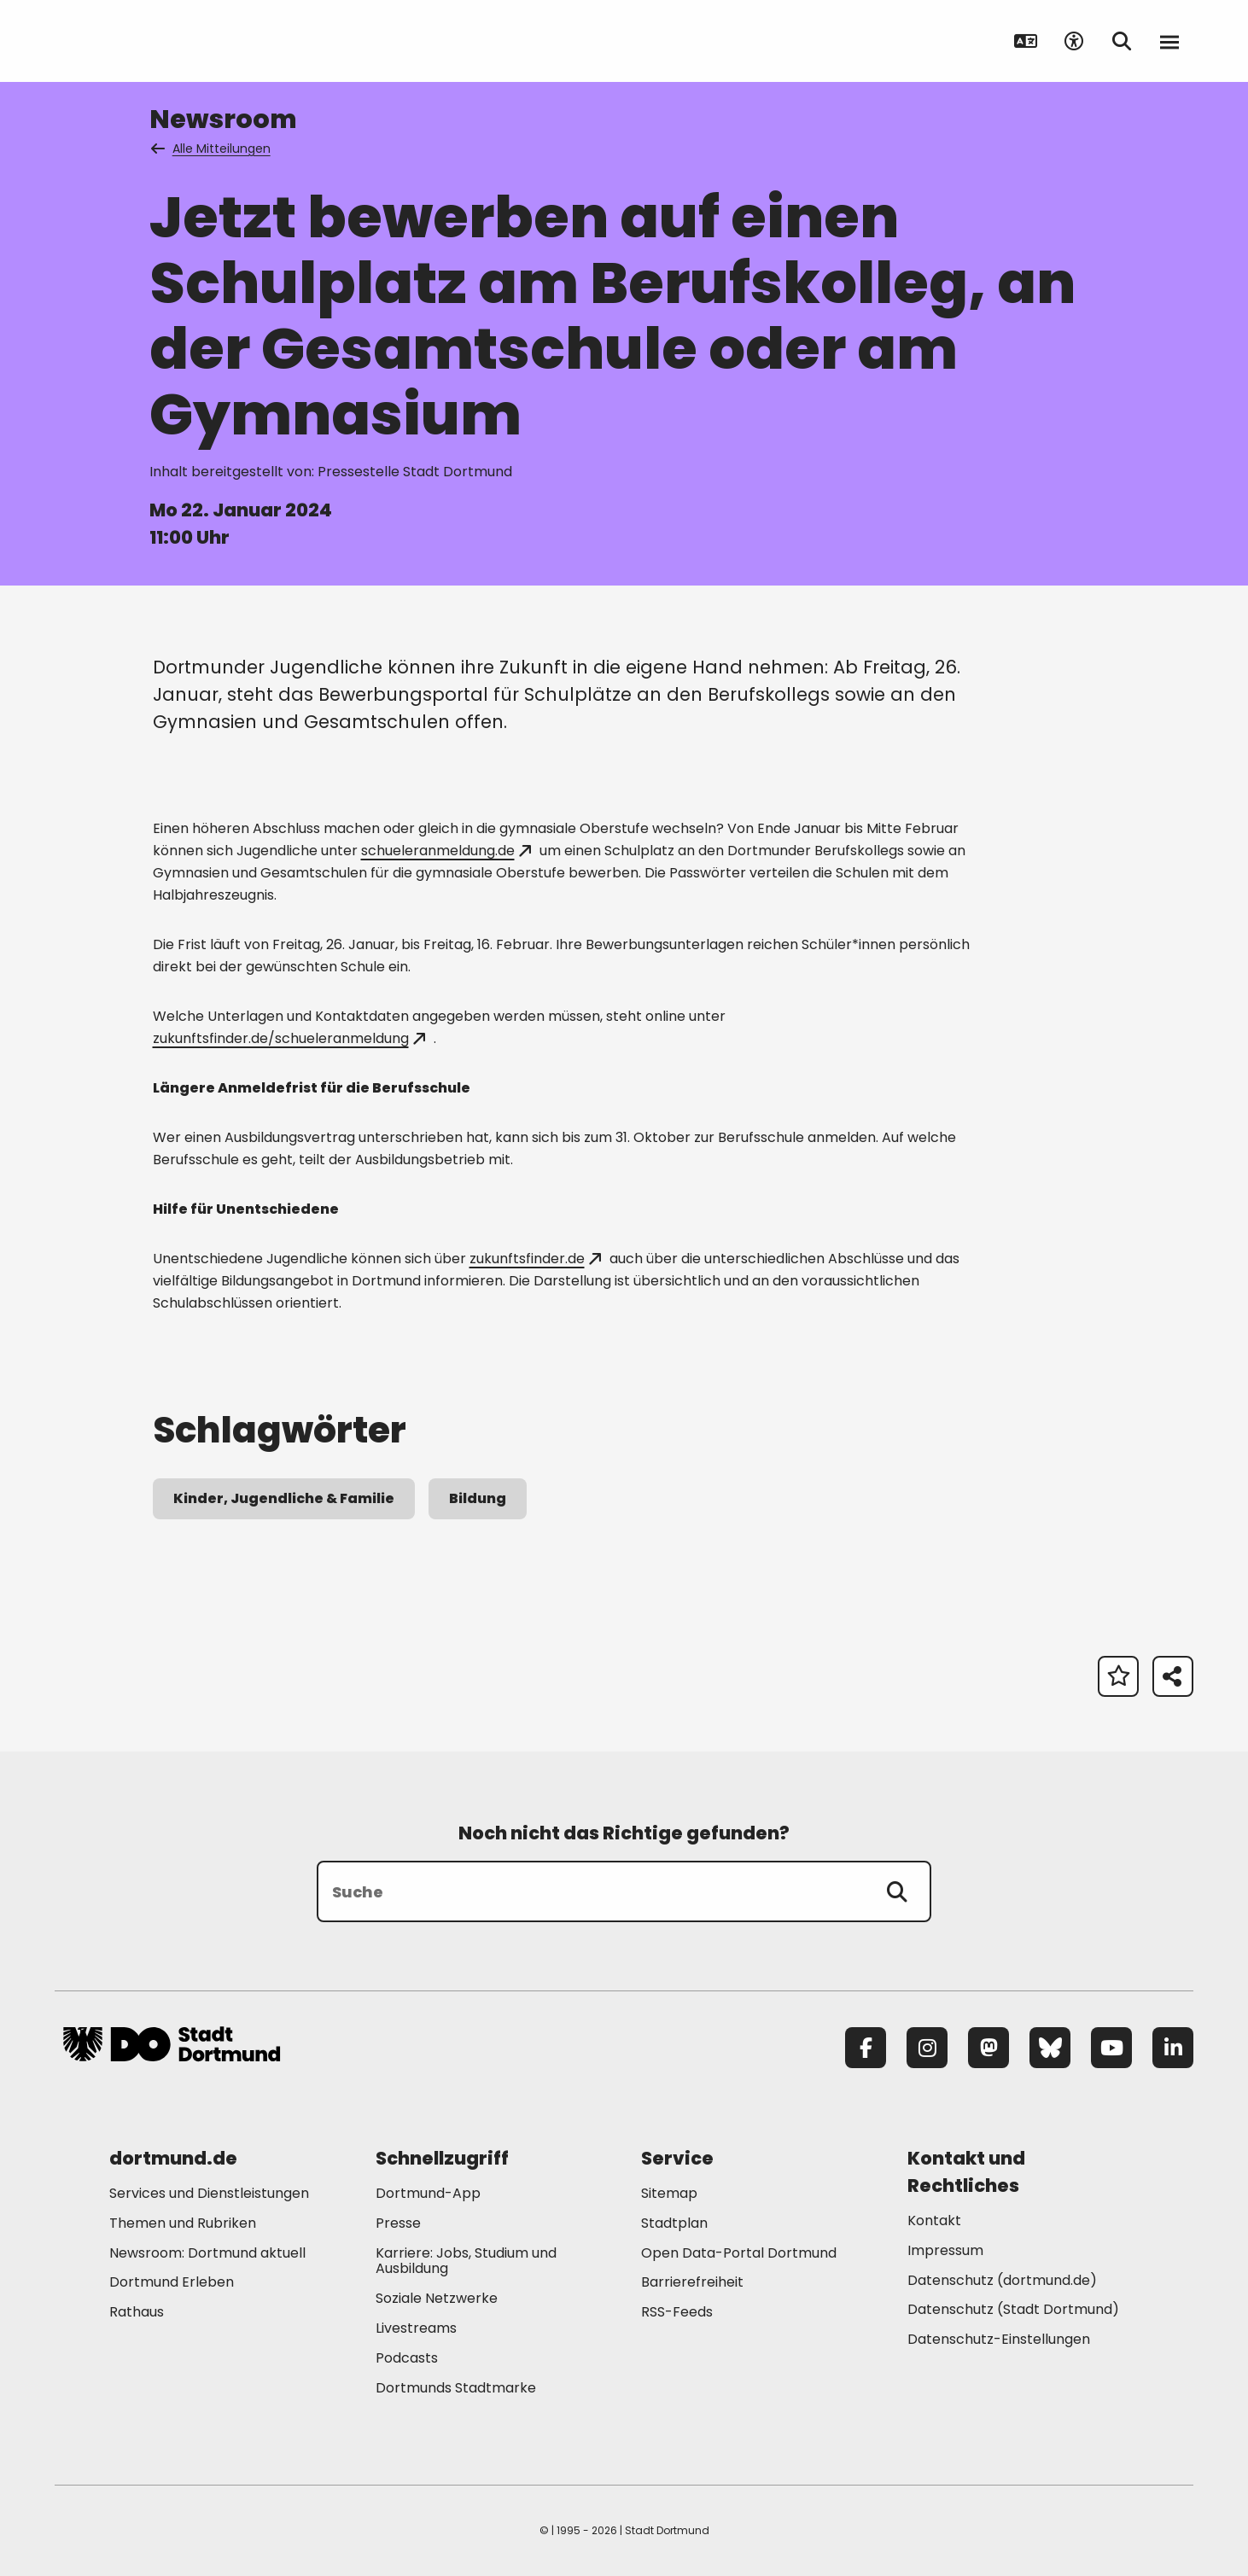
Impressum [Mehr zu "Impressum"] (945, 2250)
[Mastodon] (988, 2047)
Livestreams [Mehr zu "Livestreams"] (416, 2328)
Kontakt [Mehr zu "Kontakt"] (934, 2220)
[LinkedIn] (1172, 2047)
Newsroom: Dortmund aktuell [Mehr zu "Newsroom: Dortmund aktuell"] (207, 2253)
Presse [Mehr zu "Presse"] (398, 2223)
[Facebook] (865, 2047)
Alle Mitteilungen (212, 148)
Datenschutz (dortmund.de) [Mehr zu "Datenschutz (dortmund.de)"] (1002, 2280)
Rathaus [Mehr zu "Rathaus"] (136, 2312)
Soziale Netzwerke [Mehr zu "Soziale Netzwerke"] (437, 2298)
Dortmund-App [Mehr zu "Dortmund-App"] (428, 2193)
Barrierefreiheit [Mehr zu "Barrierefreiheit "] (692, 2282)
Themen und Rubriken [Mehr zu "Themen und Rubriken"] (182, 2223)
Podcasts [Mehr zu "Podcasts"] (407, 2358)
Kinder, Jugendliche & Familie (283, 1498)
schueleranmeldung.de (446, 850)
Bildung (477, 1498)
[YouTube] (1111, 2047)
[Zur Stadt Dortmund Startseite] (172, 41)
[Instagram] (927, 2047)
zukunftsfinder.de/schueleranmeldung (289, 1038)
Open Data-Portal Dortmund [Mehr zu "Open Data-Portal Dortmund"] (739, 2253)
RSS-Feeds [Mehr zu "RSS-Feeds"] (677, 2312)
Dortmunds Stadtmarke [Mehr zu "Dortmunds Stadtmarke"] (456, 2388)
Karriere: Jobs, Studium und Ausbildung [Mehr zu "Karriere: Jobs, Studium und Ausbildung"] (466, 2261)
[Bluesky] (1049, 2047)
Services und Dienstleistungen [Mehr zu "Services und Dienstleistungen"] (209, 2193)
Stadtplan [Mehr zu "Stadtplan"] (674, 2223)
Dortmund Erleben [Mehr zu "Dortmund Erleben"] (171, 2282)
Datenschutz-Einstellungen (998, 2340)
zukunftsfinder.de (535, 1258)
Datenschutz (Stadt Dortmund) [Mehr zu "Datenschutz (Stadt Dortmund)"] (1013, 2309)
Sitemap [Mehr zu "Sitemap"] (669, 2193)
